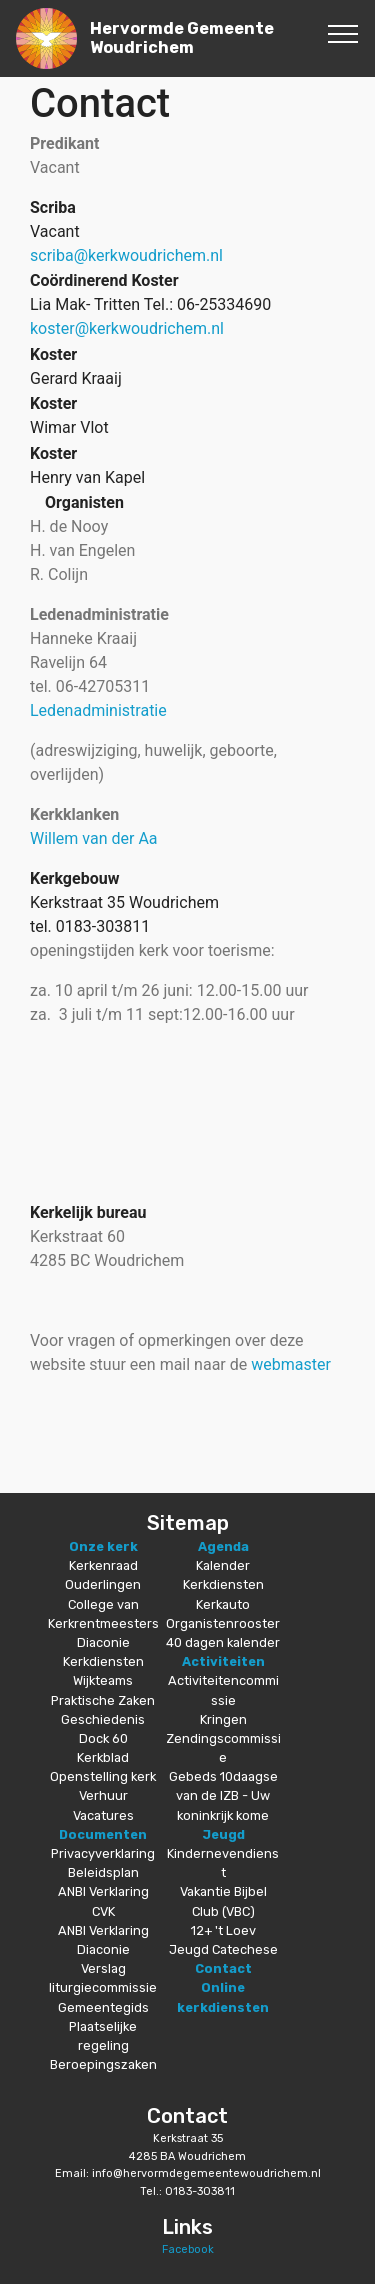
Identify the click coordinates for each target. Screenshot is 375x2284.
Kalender (223, 1565)
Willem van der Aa (94, 838)
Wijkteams (103, 1680)
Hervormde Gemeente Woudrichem (182, 38)
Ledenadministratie (98, 710)
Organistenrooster (223, 1623)
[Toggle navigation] (343, 33)
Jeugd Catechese (223, 1949)
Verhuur (103, 1795)
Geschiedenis (103, 1719)
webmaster (291, 1364)
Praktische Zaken (103, 1700)
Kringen (223, 1719)
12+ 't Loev (223, 1930)
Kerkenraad (103, 1565)
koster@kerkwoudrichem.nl (127, 328)
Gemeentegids (103, 2007)
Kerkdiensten (103, 1661)
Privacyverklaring (103, 1853)
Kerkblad (103, 1757)
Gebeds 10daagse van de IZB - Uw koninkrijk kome (223, 1795)
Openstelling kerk (103, 1776)
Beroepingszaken (103, 2064)
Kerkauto (223, 1604)
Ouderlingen (103, 1584)
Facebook (188, 2249)
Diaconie (103, 1642)
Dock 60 (103, 1738)
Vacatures (103, 1815)
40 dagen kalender (223, 1642)
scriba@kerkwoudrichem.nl (126, 255)
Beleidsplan (103, 1872)
